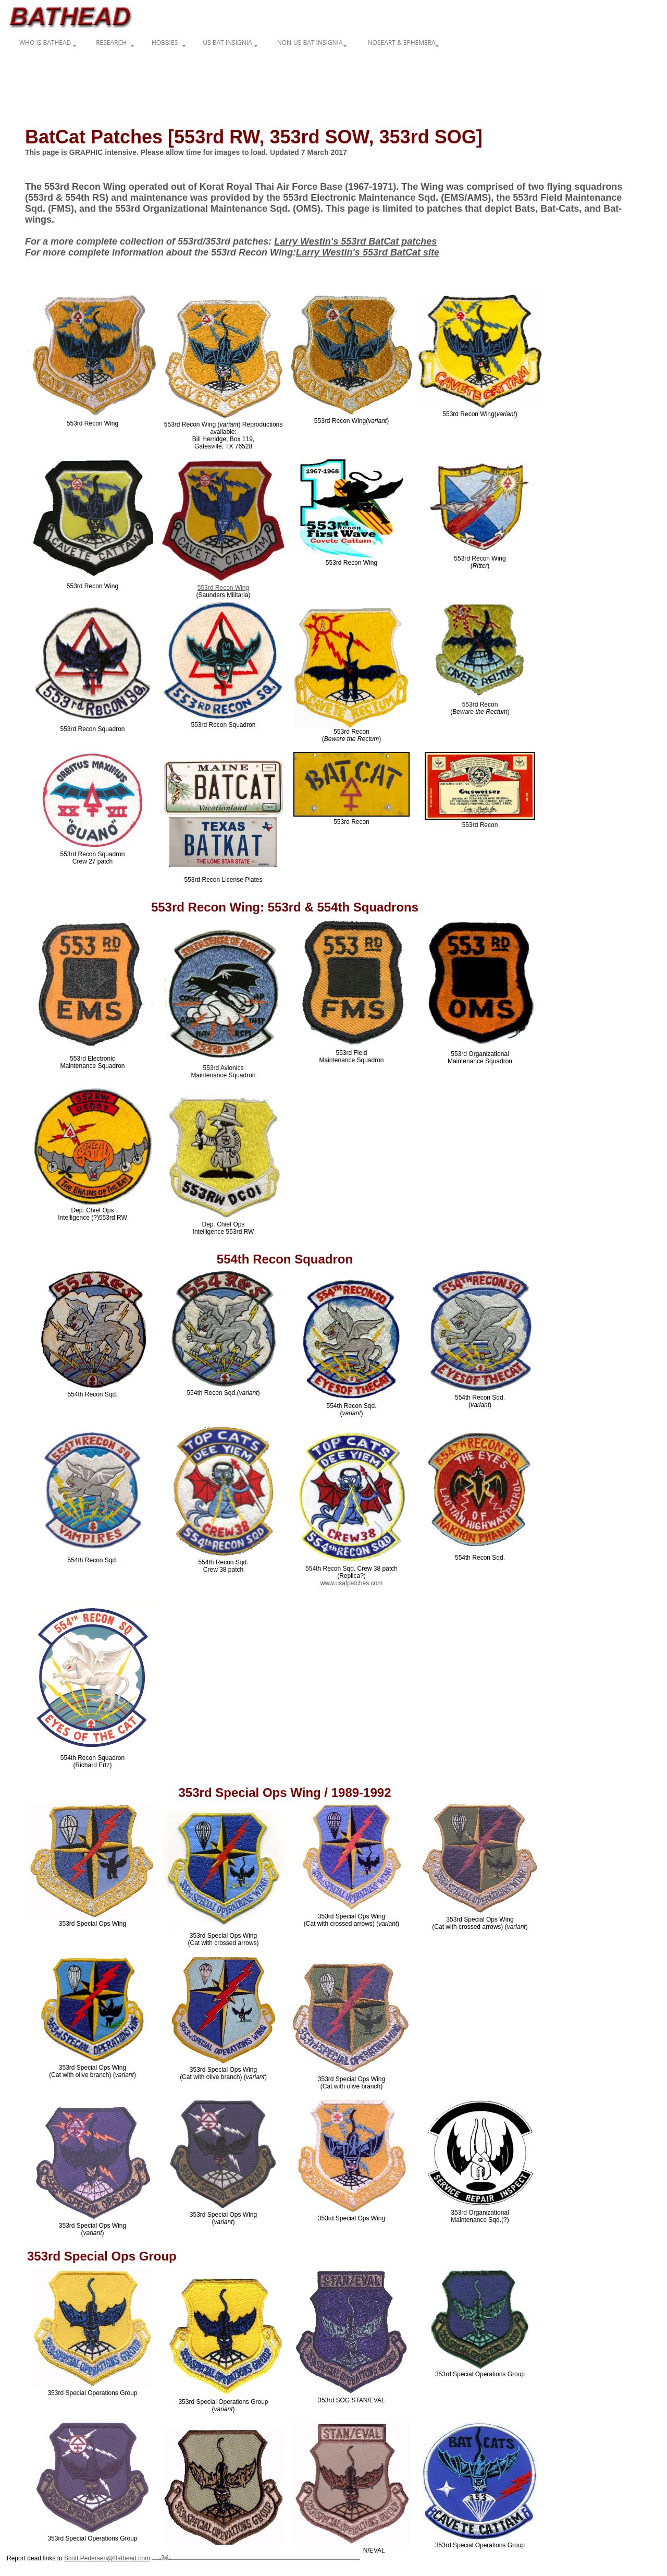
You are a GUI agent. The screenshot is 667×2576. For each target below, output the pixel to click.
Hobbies (165, 42)
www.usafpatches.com (351, 1583)
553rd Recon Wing (223, 587)
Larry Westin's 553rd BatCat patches (355, 241)
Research (111, 42)
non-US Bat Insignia (310, 42)
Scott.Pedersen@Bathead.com (107, 2558)
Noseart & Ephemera (402, 42)
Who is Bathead (45, 42)
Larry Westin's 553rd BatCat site (367, 252)
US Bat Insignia (227, 42)
